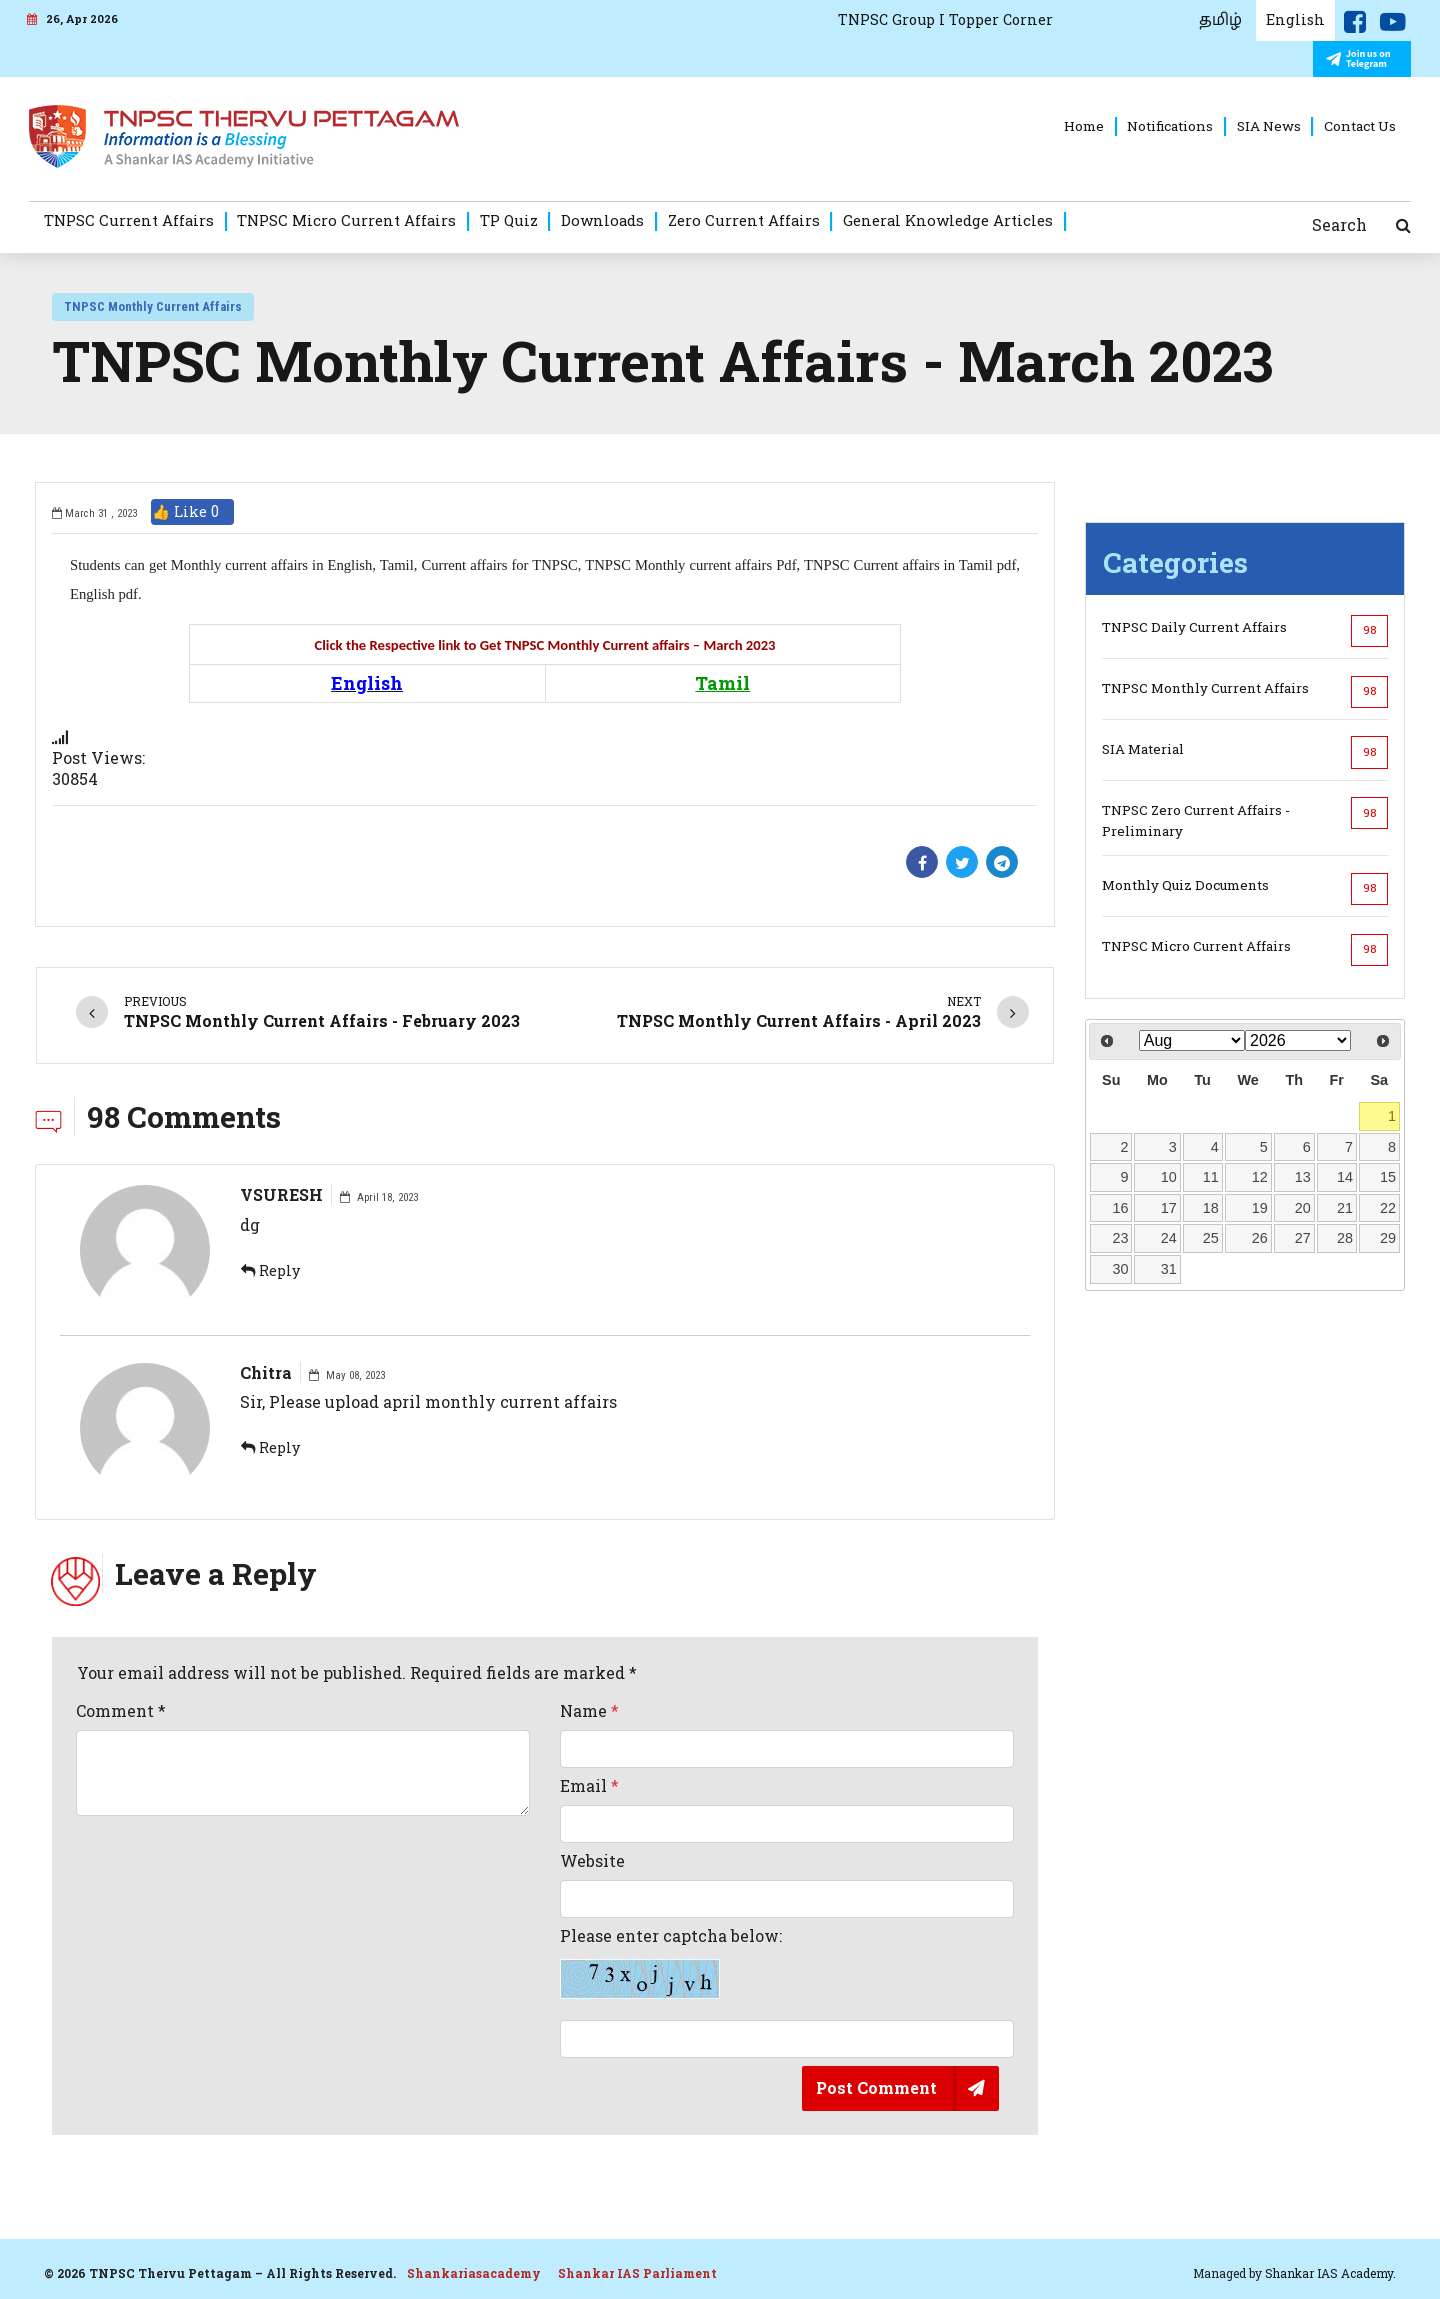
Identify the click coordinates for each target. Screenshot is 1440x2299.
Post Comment (876, 2087)
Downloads (602, 220)
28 (1345, 1238)
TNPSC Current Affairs (129, 220)
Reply (270, 1270)
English (1295, 19)
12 (1260, 1177)
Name (589, 1711)
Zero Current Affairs (744, 220)
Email (589, 1786)
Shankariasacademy (474, 2273)
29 (1388, 1238)
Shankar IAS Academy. (1330, 2273)
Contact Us (1360, 126)
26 (1260, 1238)
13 (1303, 1177)
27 (1303, 1238)
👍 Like (192, 512)
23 (1121, 1238)
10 (1169, 1177)
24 (1169, 1238)
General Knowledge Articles (948, 220)
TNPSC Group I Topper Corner (945, 19)
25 (1211, 1238)
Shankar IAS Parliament (637, 2273)
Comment (121, 1711)
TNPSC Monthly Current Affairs (153, 306)
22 (1388, 1208)
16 (1121, 1208)
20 (1303, 1208)
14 (1345, 1177)
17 (1169, 1208)
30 (1121, 1269)
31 (1169, 1269)
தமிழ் (1220, 20)
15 (1388, 1177)
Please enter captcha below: (671, 1963)
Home (1084, 126)
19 (1260, 1208)
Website (592, 1861)
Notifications (1170, 126)
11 (1211, 1177)
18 (1211, 1208)
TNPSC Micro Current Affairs (346, 220)
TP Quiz (509, 220)
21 (1345, 1208)
